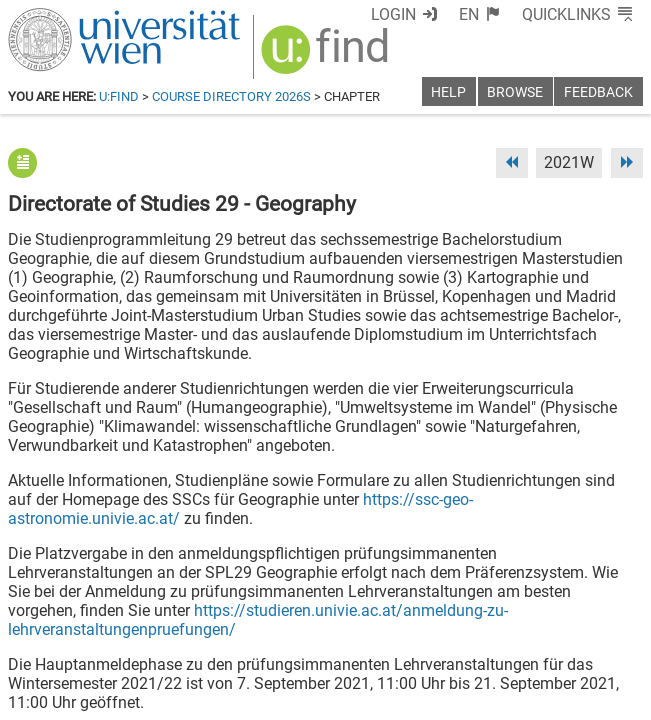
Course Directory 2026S (231, 96)
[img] (327, 56)
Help (448, 92)
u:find (119, 96)
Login (393, 14)
